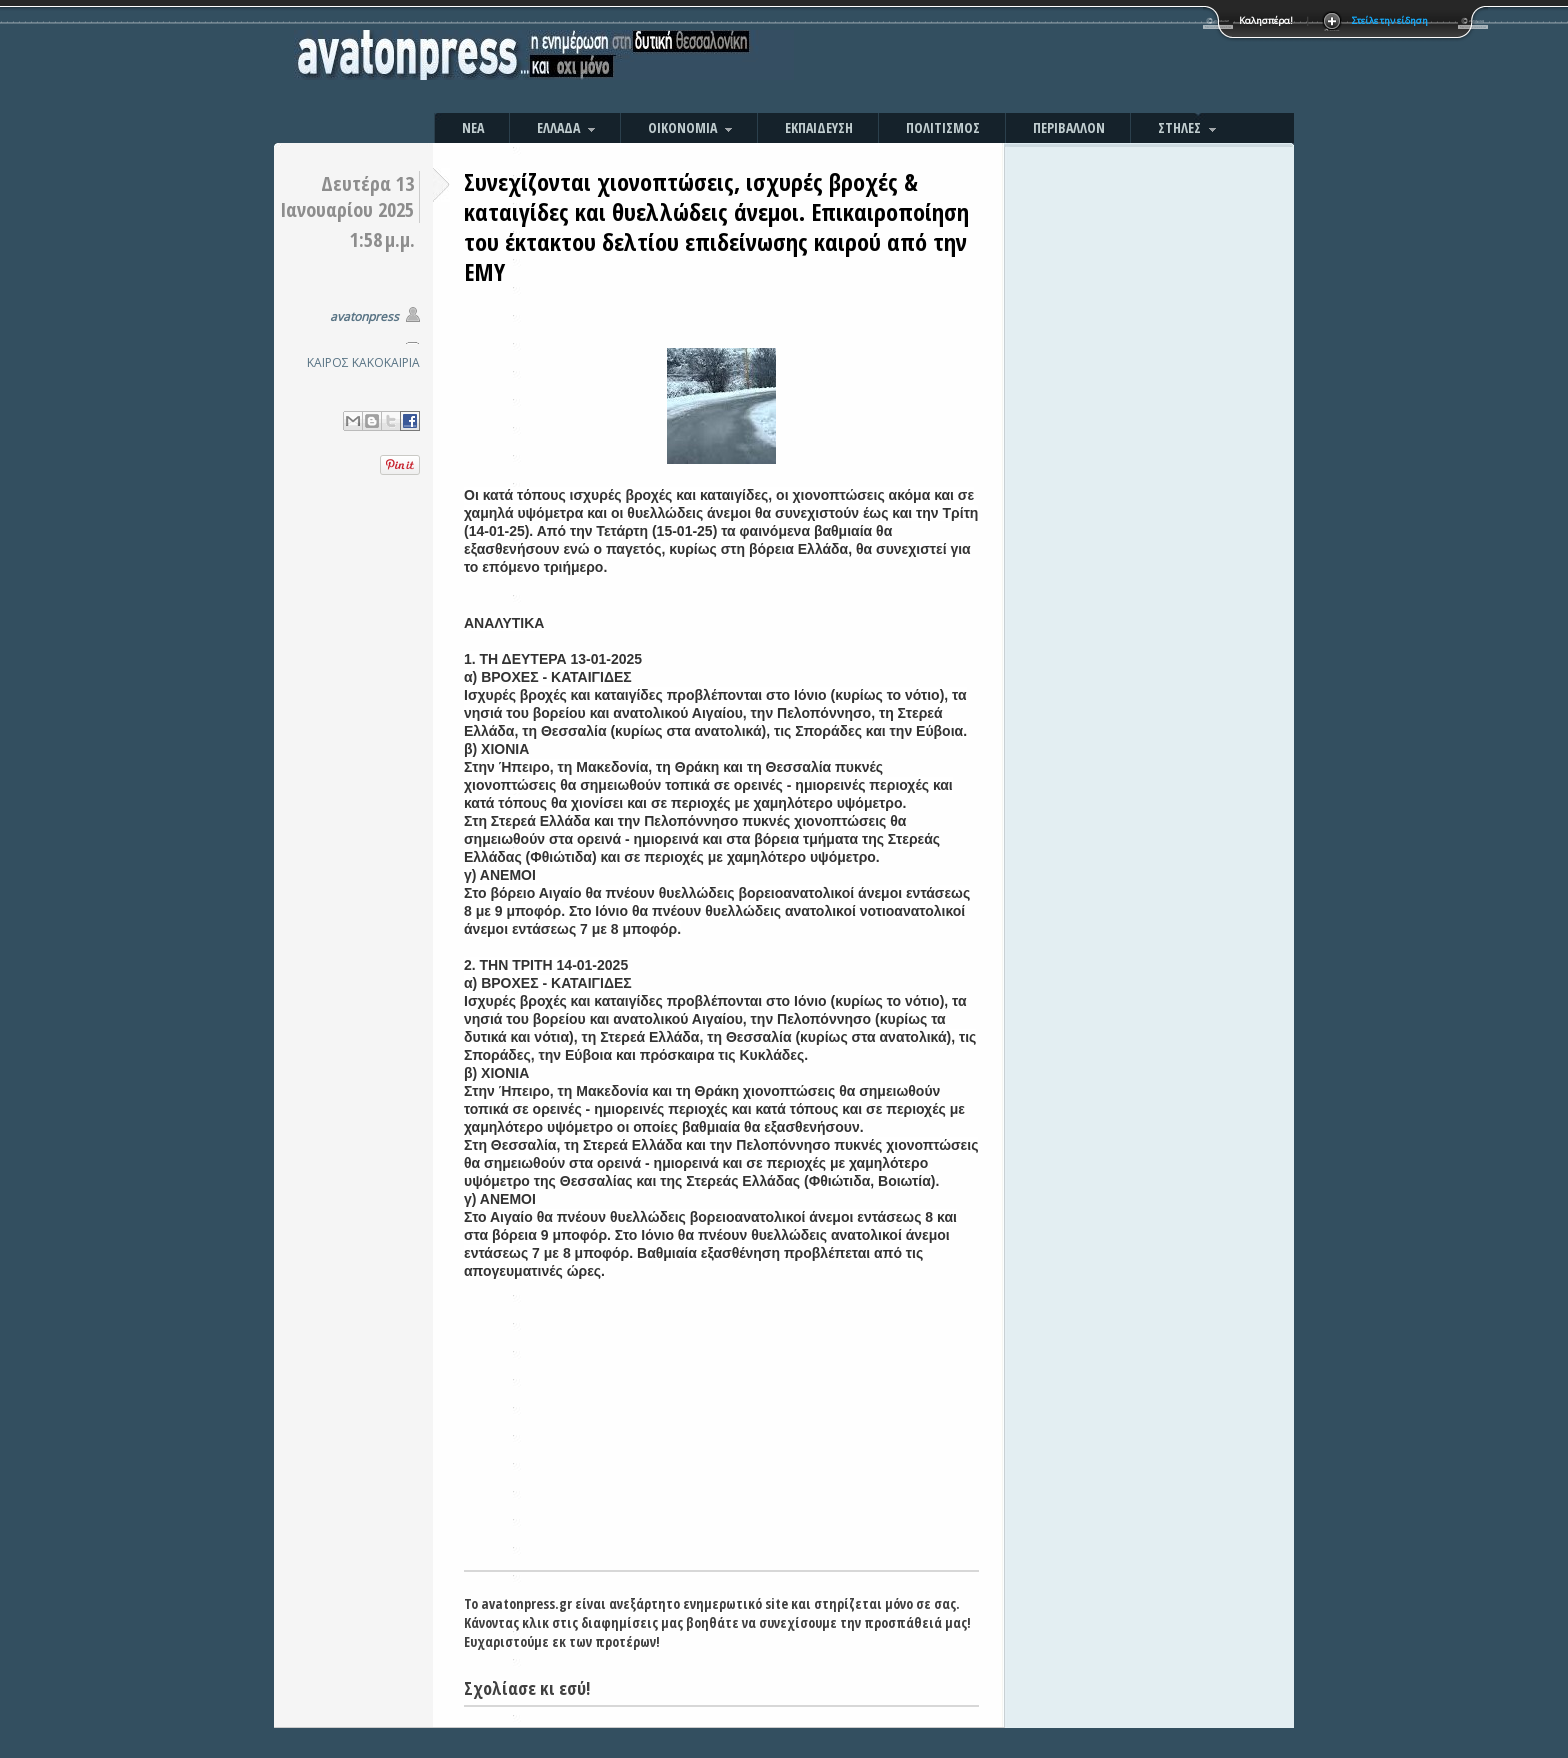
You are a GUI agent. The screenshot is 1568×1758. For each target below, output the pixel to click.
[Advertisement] (999, 60)
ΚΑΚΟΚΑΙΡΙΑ (386, 362)
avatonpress (364, 316)
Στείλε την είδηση (1390, 20)
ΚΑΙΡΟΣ (328, 362)
